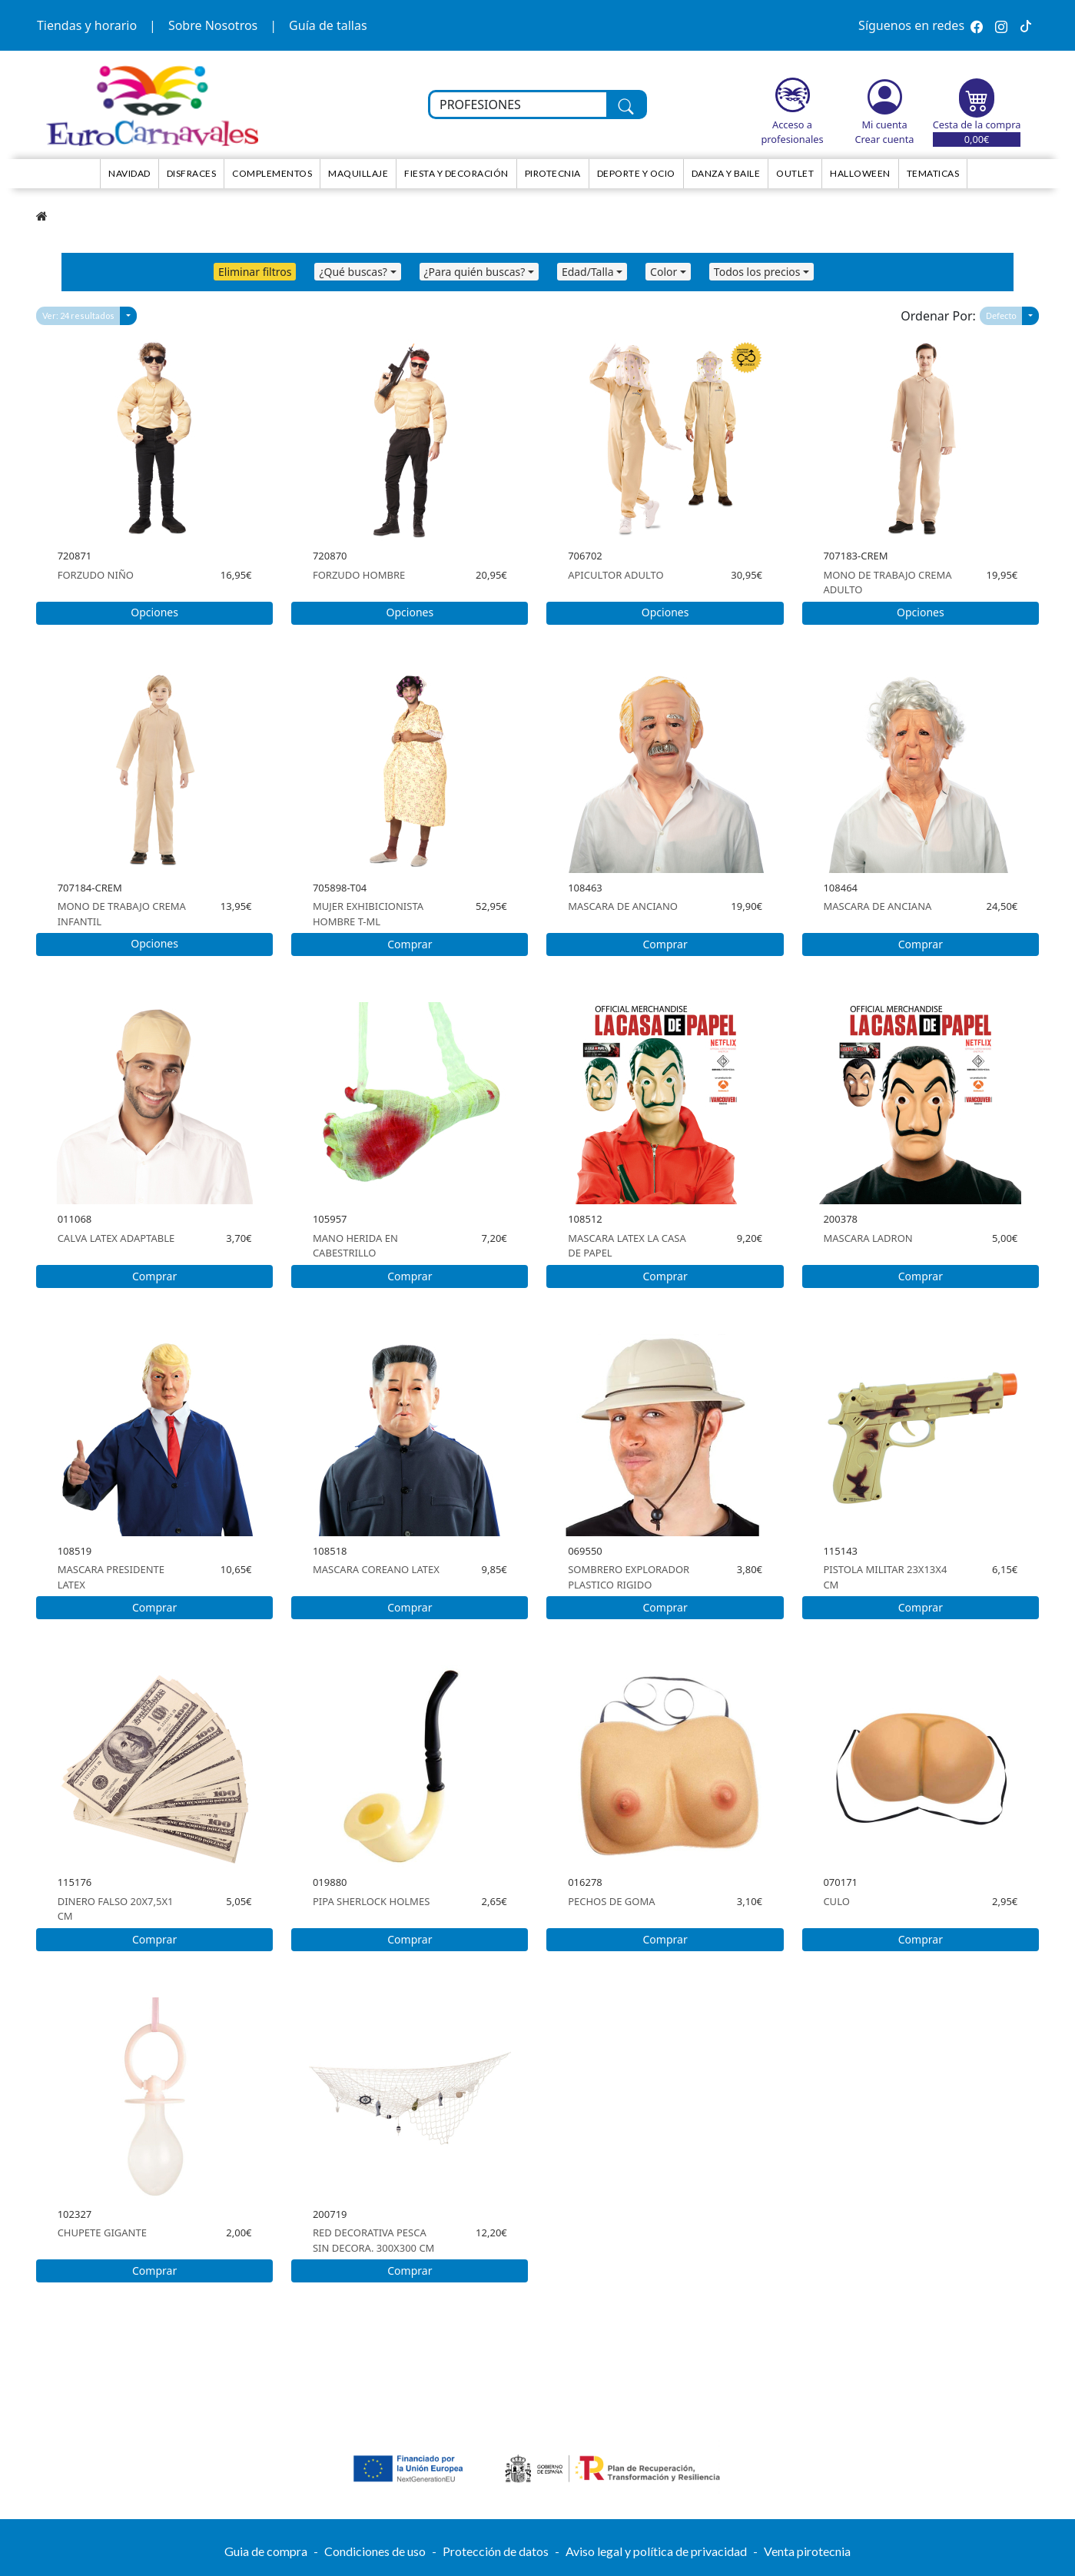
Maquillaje (358, 173)
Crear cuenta (884, 139)
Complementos (272, 173)
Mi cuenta (884, 124)
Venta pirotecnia (807, 2551)
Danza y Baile (726, 173)
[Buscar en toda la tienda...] (518, 104)
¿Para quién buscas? (475, 271)
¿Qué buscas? (353, 271)
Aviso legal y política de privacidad (656, 2551)
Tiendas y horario (87, 25)
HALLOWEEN (860, 173)
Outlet (795, 173)
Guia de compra (265, 2551)
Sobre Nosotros (212, 25)
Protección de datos (496, 2551)
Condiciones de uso (375, 2551)
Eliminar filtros (254, 271)
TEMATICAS (933, 173)
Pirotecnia (553, 173)
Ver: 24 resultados (78, 315)
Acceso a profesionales (792, 132)
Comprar (409, 944)
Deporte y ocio (636, 173)
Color (663, 271)
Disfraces (192, 173)
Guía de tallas (328, 25)
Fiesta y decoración (456, 173)
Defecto (1001, 315)
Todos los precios (757, 271)
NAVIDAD (129, 173)
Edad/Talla (588, 271)
